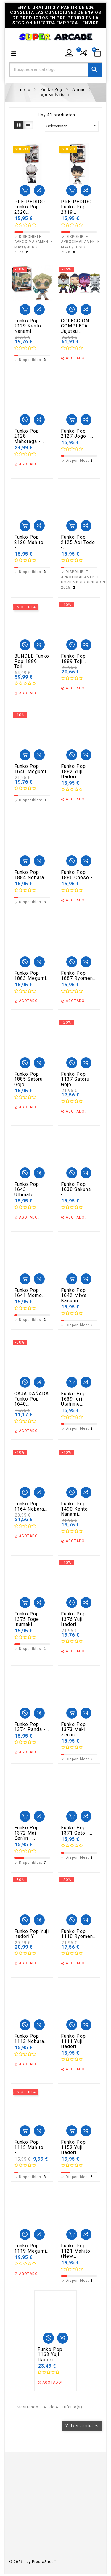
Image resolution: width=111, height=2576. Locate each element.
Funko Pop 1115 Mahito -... (29, 2147)
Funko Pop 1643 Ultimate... (26, 1189)
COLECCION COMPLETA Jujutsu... (75, 326)
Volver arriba (81, 2425)
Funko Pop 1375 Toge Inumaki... (26, 1619)
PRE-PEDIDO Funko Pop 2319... (76, 207)
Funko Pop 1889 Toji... (73, 659)
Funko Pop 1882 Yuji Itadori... (73, 771)
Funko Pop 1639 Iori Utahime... (73, 1399)
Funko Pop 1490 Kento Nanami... (74, 1509)
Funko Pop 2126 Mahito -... (29, 542)
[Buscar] (55, 69)
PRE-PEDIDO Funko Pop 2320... (29, 207)
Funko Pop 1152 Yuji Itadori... (73, 2147)
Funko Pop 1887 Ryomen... (78, 976)
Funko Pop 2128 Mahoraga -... (29, 436)
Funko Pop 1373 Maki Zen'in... (73, 1730)
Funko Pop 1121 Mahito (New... (75, 2251)
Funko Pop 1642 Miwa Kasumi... (74, 1295)
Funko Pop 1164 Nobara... (31, 1506)
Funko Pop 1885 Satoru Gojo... (28, 1079)
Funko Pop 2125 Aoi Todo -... (78, 542)
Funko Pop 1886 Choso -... (78, 875)
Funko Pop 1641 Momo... (30, 1293)
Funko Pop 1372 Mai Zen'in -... (26, 1833)
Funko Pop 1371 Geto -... (76, 1830)
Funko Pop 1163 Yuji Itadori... (50, 2355)
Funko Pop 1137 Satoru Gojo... (75, 1079)
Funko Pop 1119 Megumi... (32, 2248)
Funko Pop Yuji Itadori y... (31, 1934)
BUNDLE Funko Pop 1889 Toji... (31, 661)
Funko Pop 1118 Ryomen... (78, 1934)
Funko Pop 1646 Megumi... (32, 769)
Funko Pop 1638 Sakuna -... (76, 1189)
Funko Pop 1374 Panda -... (31, 1727)
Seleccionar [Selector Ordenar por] (71, 126)
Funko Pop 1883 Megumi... (32, 976)
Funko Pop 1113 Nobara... (31, 2039)
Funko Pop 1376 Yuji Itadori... (73, 1619)
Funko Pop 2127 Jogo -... (77, 433)
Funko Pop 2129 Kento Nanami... (27, 326)
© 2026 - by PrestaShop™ (32, 2562)
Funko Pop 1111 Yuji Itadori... (73, 2041)
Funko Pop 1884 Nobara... (31, 875)
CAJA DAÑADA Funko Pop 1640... (31, 1399)
